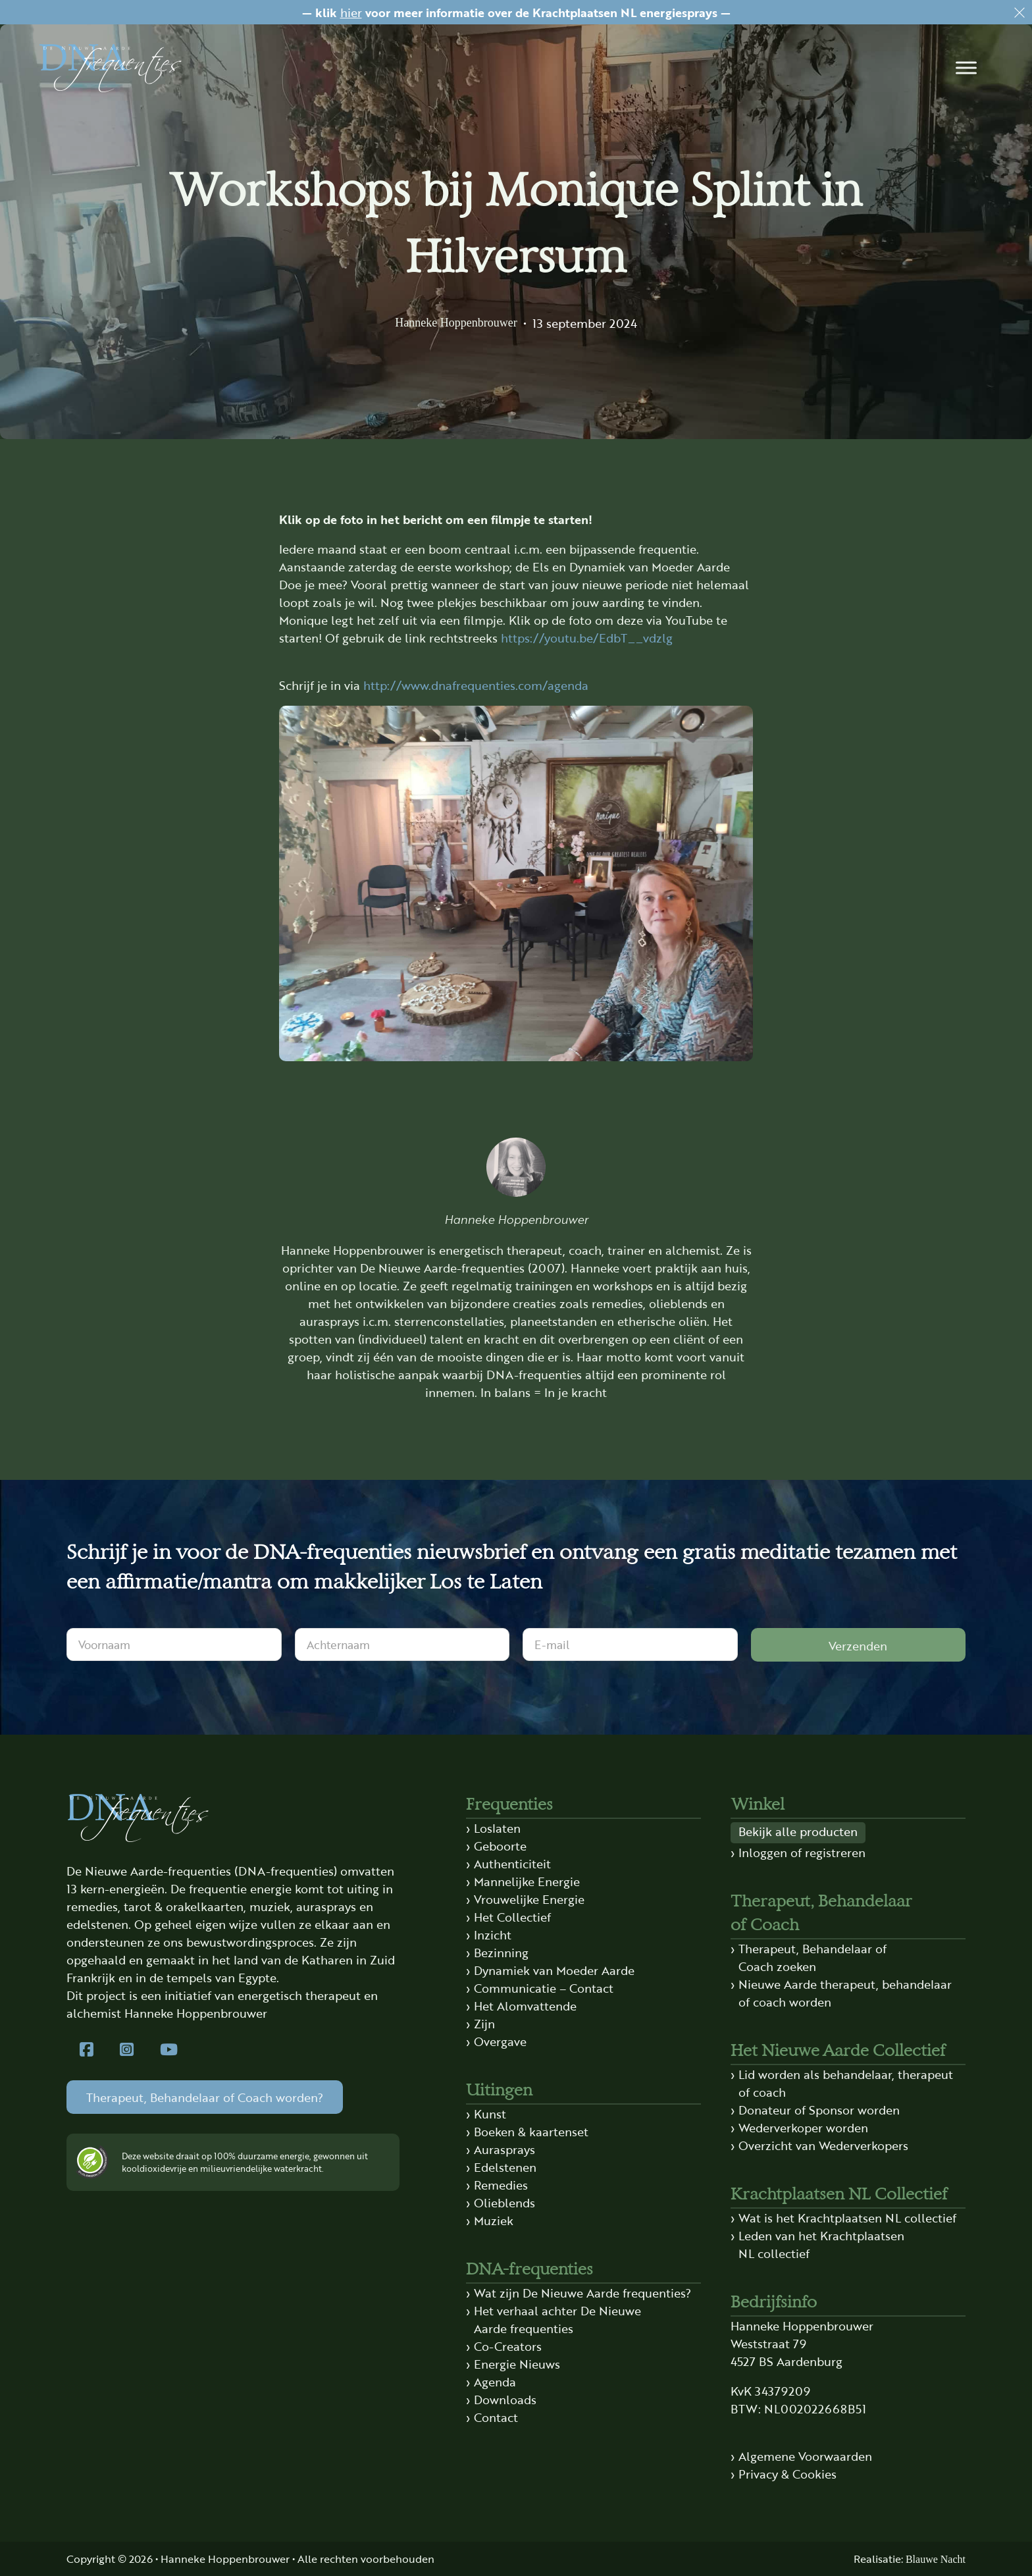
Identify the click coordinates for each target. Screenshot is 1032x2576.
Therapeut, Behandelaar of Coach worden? (204, 2097)
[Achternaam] (402, 1644)
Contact (496, 2417)
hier (351, 12)
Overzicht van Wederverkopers (823, 2145)
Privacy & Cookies (787, 2473)
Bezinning (501, 1952)
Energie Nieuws (517, 2363)
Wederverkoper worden (803, 2127)
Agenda (495, 2381)
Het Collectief (512, 1916)
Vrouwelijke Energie (529, 1898)
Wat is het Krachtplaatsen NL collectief (847, 2217)
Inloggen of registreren (801, 1852)
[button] (966, 68)
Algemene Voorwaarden (805, 2455)
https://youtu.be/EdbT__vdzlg (587, 637)
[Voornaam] (174, 1644)
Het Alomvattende (525, 2005)
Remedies (501, 2184)
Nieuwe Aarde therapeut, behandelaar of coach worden (845, 1992)
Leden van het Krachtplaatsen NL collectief (821, 2244)
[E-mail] (630, 1644)
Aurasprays (504, 2149)
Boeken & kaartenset (531, 2131)
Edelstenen (505, 2166)
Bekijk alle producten (798, 1831)
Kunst (490, 2113)
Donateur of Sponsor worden (819, 2109)
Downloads (505, 2399)
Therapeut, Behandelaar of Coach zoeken (812, 1957)
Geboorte (500, 1845)
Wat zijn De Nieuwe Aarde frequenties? (582, 2292)
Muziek (493, 2220)
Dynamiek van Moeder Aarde (554, 1970)
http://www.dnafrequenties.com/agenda (475, 685)
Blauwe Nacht (936, 2559)
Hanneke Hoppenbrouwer (456, 322)
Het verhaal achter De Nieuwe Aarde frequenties (557, 2319)
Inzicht (492, 1934)
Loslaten (497, 1827)
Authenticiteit (512, 1863)
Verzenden (858, 1645)
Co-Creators (508, 2345)
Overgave (500, 2041)
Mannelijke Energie (527, 1881)
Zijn (484, 2023)
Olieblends (504, 2202)
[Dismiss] (1019, 12)
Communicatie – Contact (543, 1987)
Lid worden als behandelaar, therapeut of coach (845, 2082)
